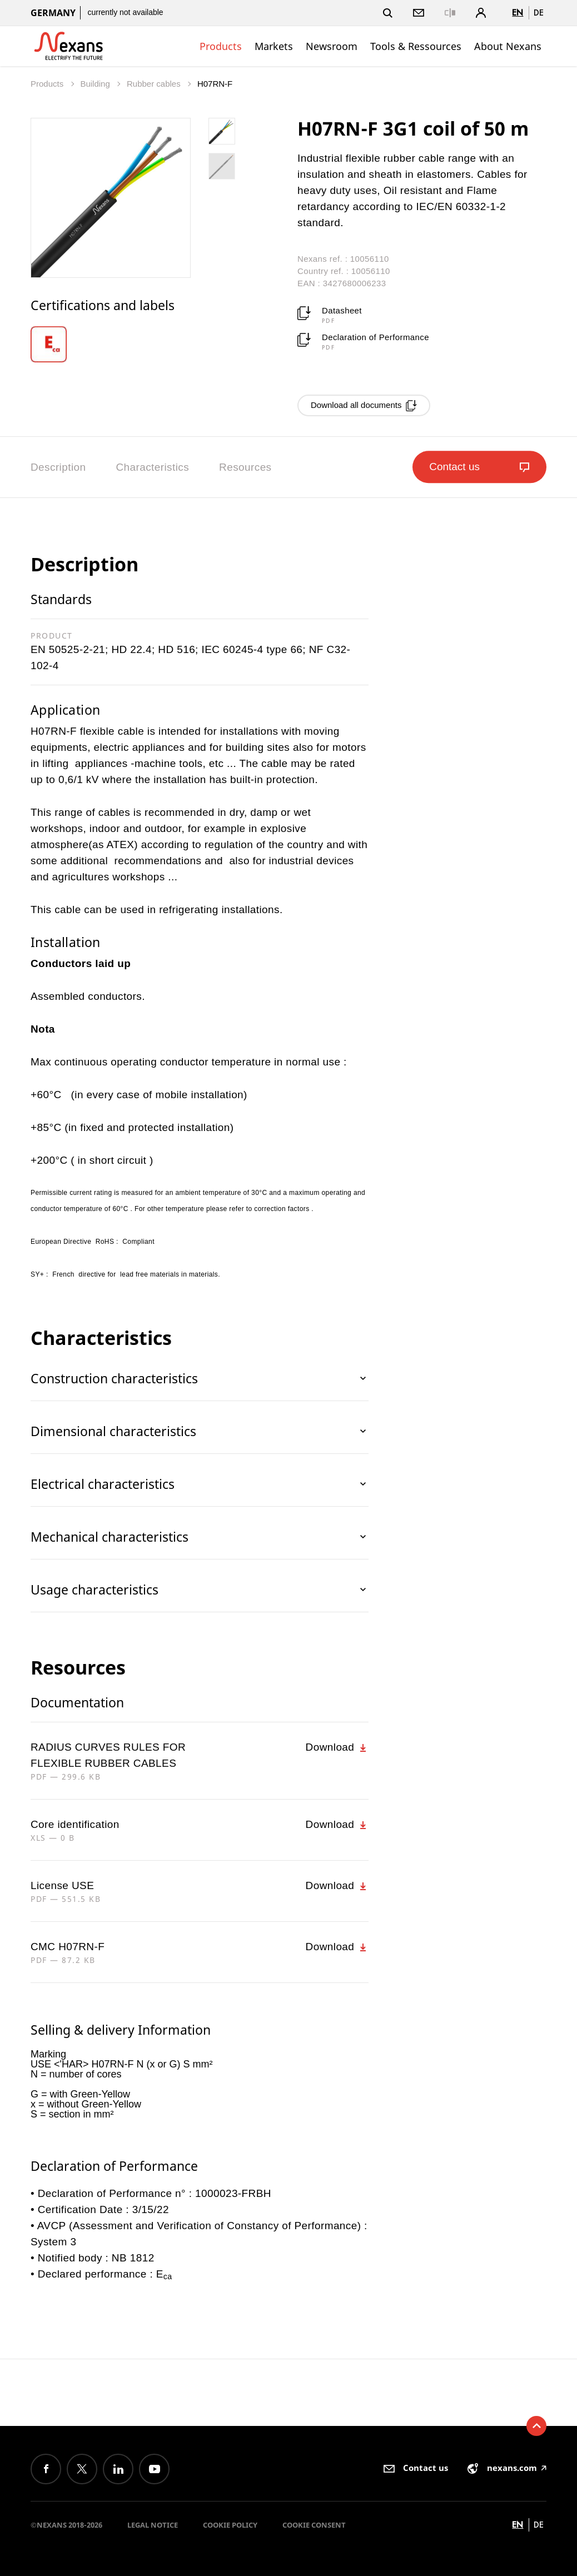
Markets (274, 46)
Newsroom (331, 46)
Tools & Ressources (415, 46)
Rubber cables (155, 83)
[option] (56, 344)
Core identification (75, 1824)
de (539, 12)
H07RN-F (214, 83)
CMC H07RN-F (68, 1946)
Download (337, 1747)
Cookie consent (314, 2525)
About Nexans (507, 46)
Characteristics (152, 467)
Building (96, 83)
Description (58, 467)
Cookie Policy (230, 2525)
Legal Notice (152, 2525)
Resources (245, 467)
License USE (62, 1885)
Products (221, 46)
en (517, 12)
